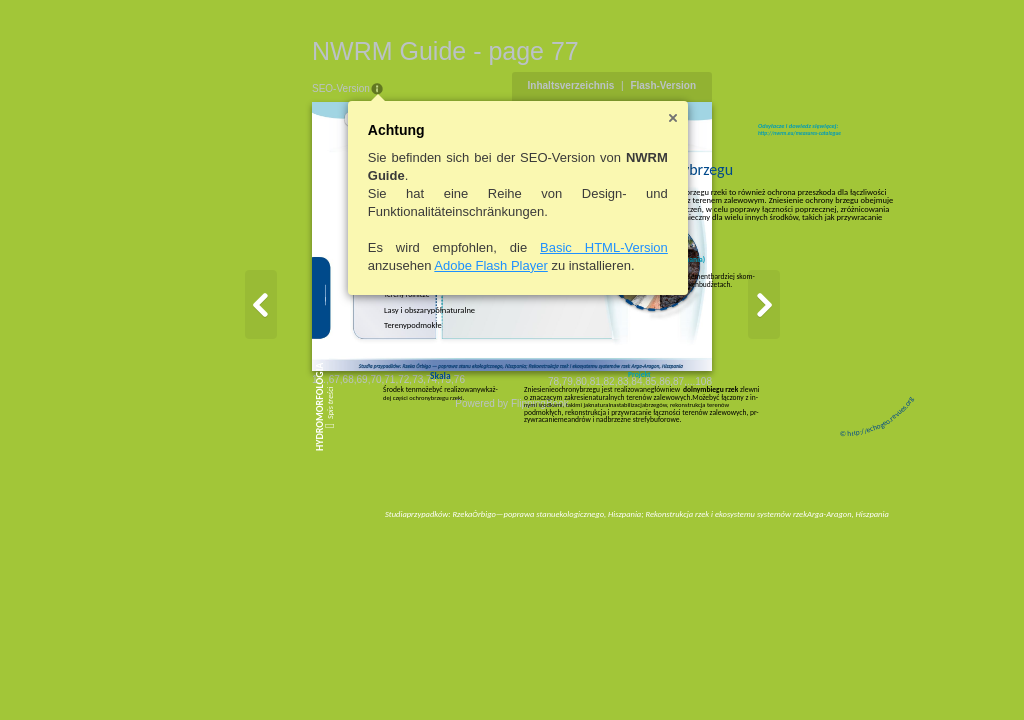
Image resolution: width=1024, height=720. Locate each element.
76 (347, 529)
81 (706, 531)
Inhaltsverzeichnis (682, 85)
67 (222, 529)
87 (790, 531)
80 (692, 531)
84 (748, 531)
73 (306, 529)
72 (292, 529)
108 (815, 531)
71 (278, 529)
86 (776, 531)
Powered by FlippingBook (511, 553)
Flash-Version (775, 85)
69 (250, 529)
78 (664, 531)
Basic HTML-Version (493, 247)
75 (333, 529)
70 (264, 529)
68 (236, 529)
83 (734, 531)
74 (320, 529)
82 (720, 531)
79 (678, 531)
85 (762, 531)
